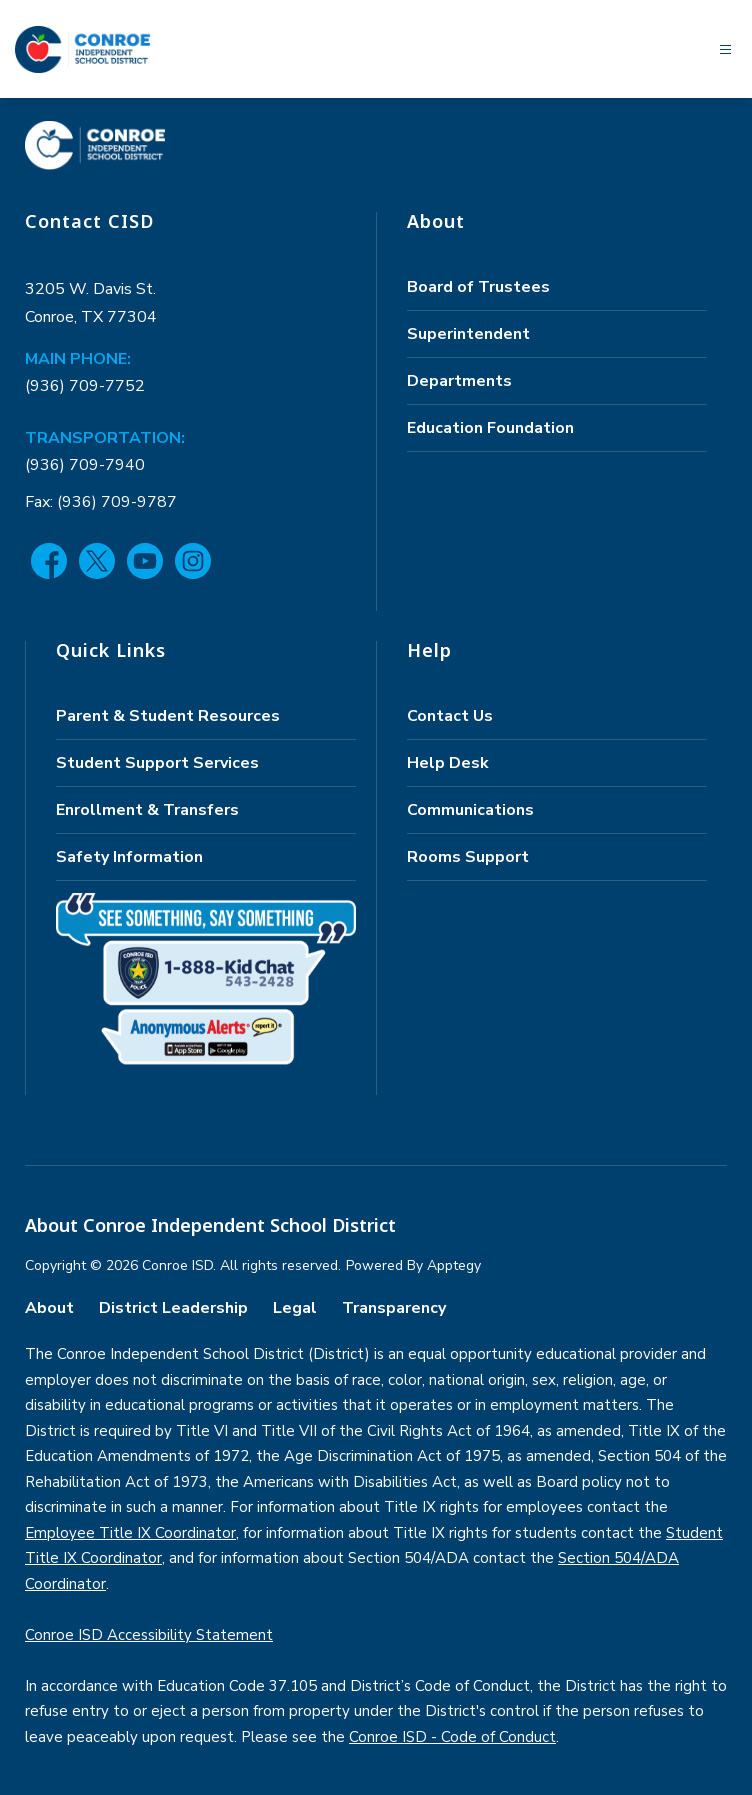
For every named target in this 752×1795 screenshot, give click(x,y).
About (49, 1308)
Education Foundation (490, 428)
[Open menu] (725, 49)
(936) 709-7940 (85, 465)
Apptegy (454, 1265)
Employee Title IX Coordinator (130, 1533)
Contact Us (450, 716)
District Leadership (173, 1308)
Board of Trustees (478, 287)
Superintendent (468, 334)
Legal (295, 1308)
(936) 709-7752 (85, 386)
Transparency (394, 1308)
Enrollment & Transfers (147, 810)
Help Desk (448, 763)
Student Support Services (157, 763)
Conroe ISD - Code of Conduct (452, 1737)
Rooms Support (468, 857)
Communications (470, 810)
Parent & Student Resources (168, 716)
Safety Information (129, 857)
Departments (459, 381)
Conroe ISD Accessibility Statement (149, 1635)
